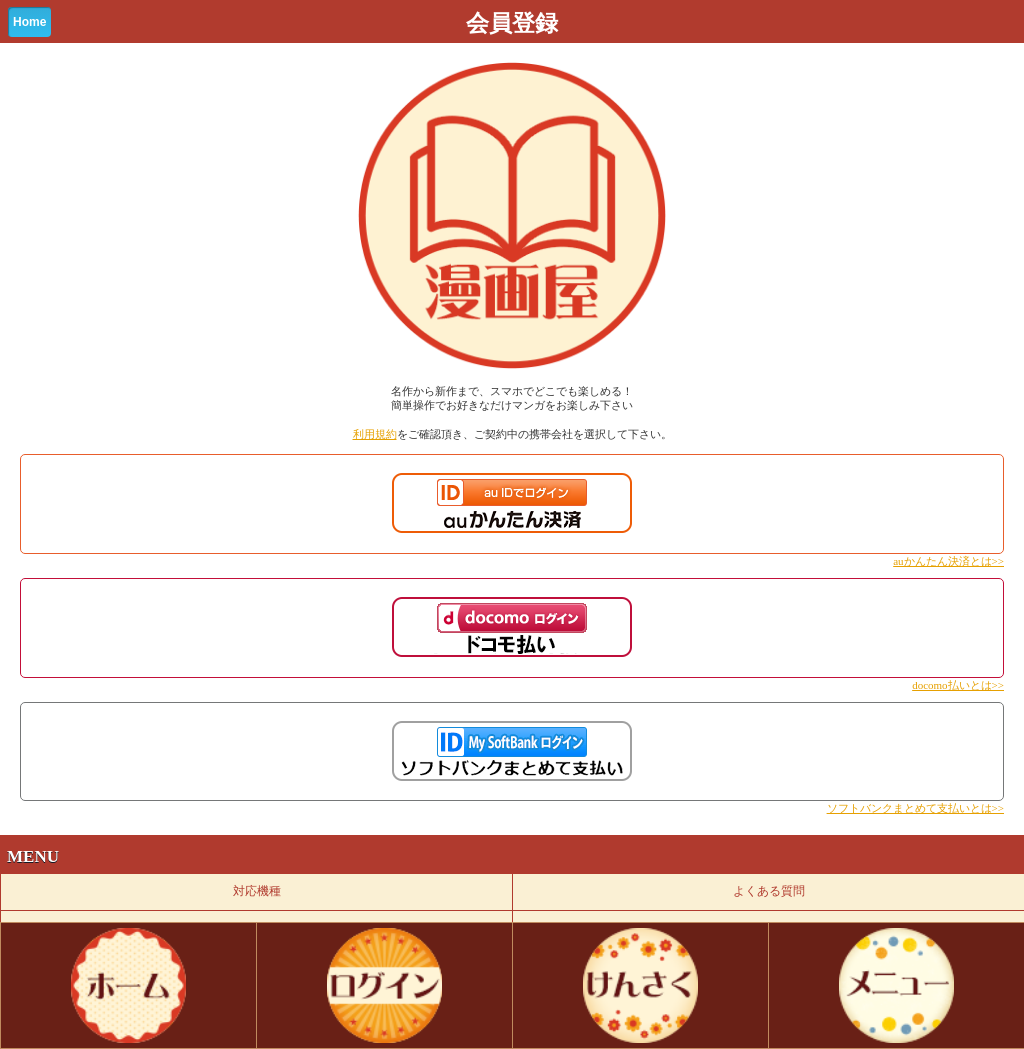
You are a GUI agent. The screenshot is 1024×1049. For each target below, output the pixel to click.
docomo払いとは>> (958, 685)
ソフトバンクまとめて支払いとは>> (915, 808)
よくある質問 (769, 891)
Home (29, 22)
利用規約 (375, 434)
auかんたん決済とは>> (948, 561)
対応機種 (257, 891)
